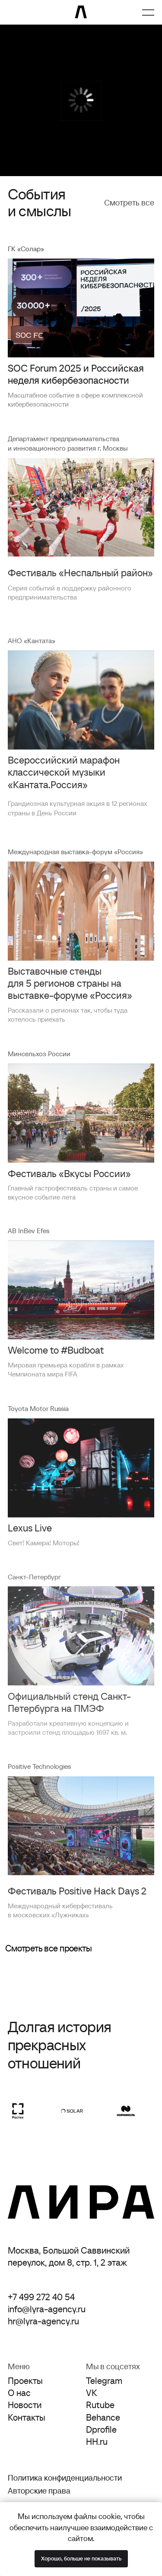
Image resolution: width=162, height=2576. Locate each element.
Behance (103, 2417)
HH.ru (97, 2441)
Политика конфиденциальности (65, 2478)
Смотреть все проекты (48, 1948)
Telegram (104, 2381)
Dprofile (101, 2429)
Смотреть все (129, 203)
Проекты (25, 2381)
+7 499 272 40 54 (41, 2297)
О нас (19, 2393)
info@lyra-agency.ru (47, 2309)
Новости (24, 2405)
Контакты (26, 2417)
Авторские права (39, 2491)
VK (91, 2393)
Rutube (100, 2405)
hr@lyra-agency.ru (43, 2321)
